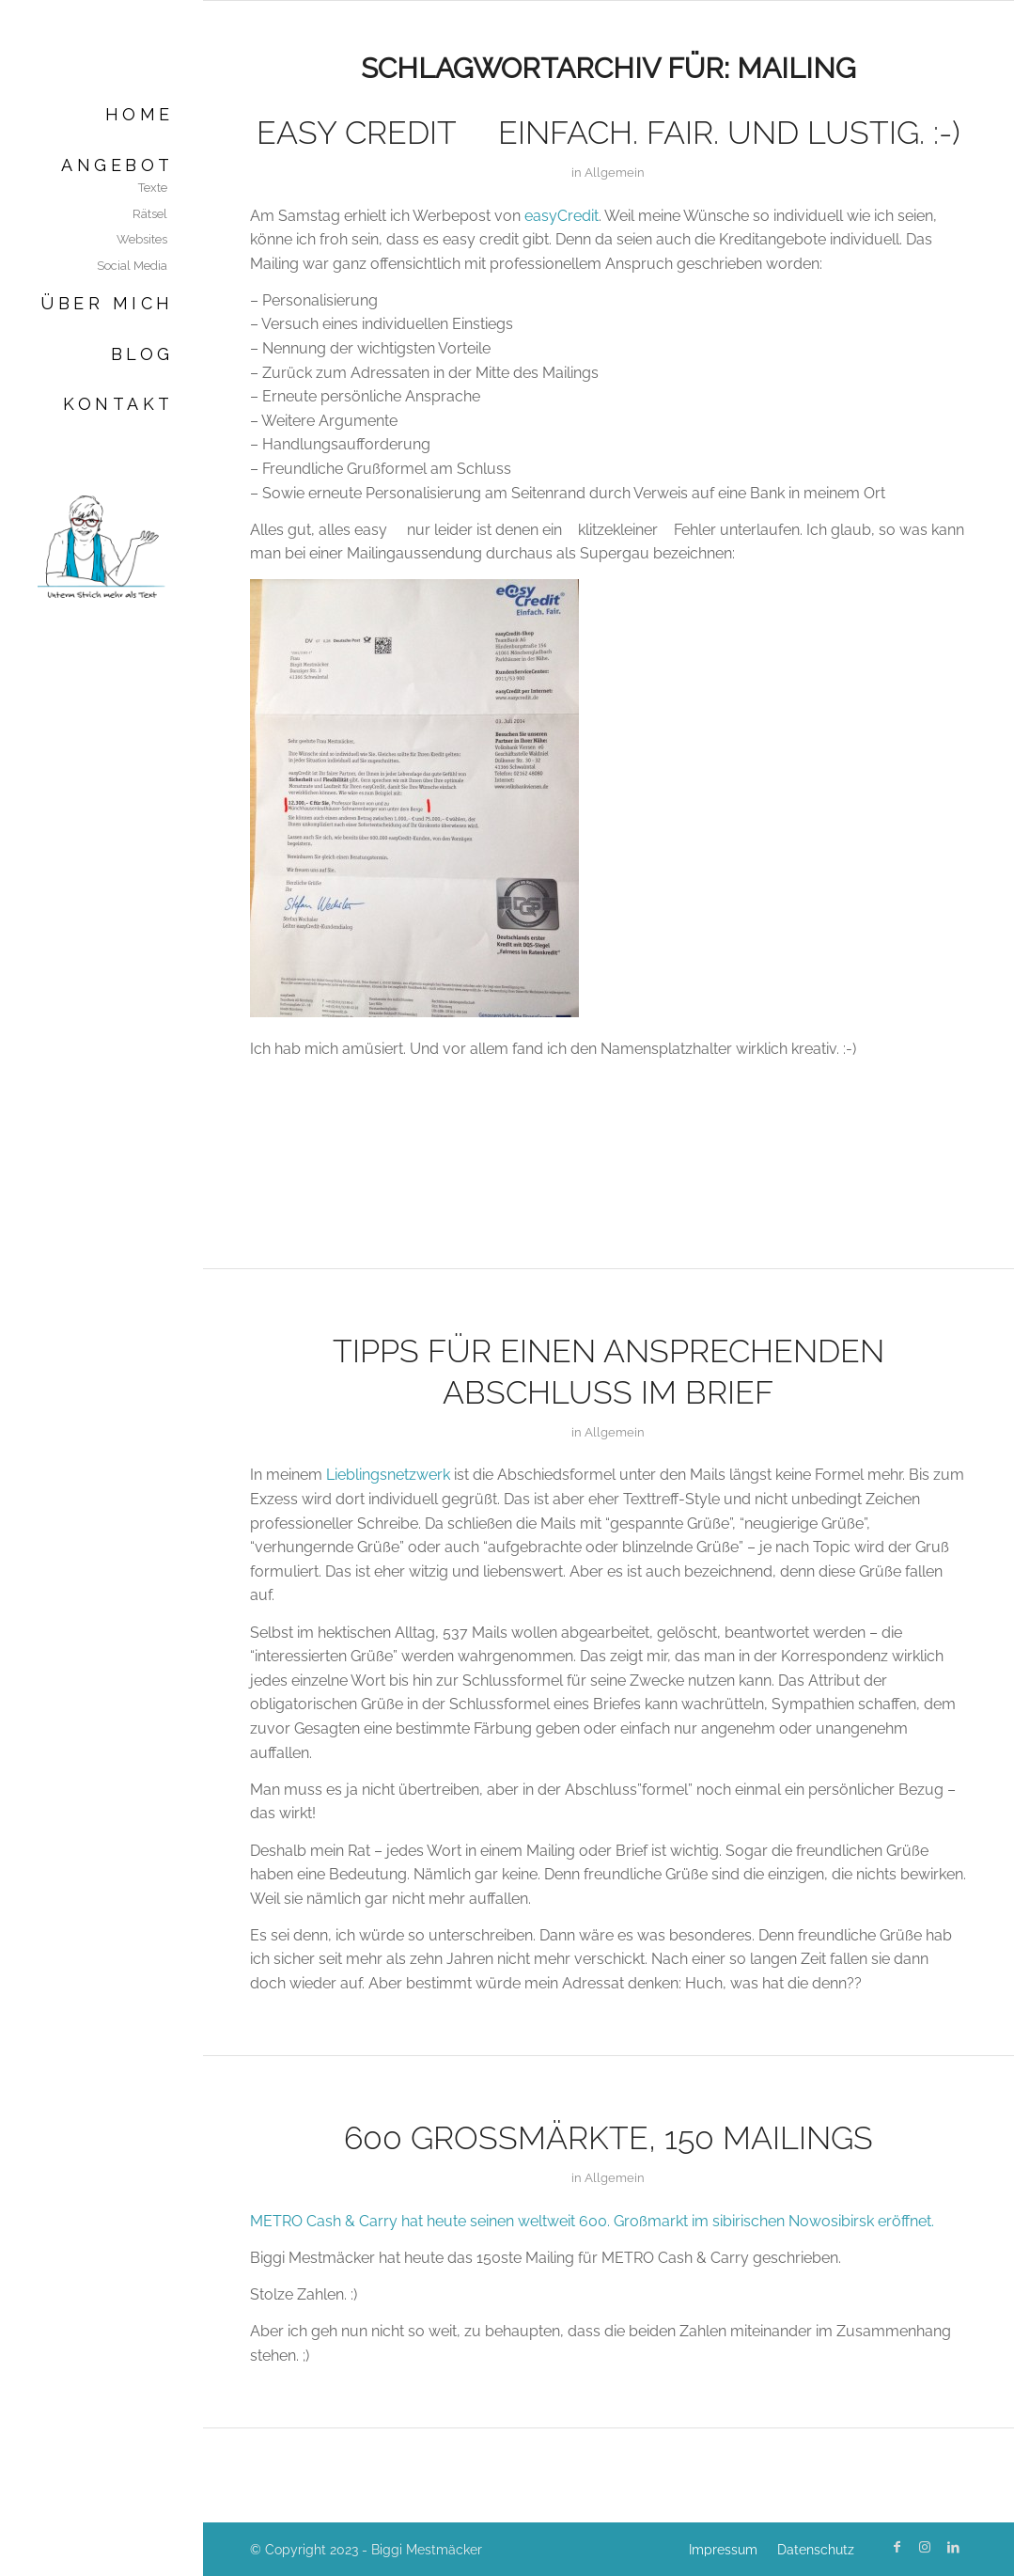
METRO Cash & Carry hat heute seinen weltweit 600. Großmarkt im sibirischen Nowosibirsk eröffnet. (592, 2221)
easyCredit (561, 216)
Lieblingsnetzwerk (388, 1475)
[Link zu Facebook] (896, 2547)
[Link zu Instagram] (925, 2547)
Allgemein (615, 172)
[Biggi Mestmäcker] (101, 546)
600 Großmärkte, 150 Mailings (608, 2138)
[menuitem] (101, 114)
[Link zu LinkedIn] (953, 2547)
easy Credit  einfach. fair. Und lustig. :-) (608, 132)
